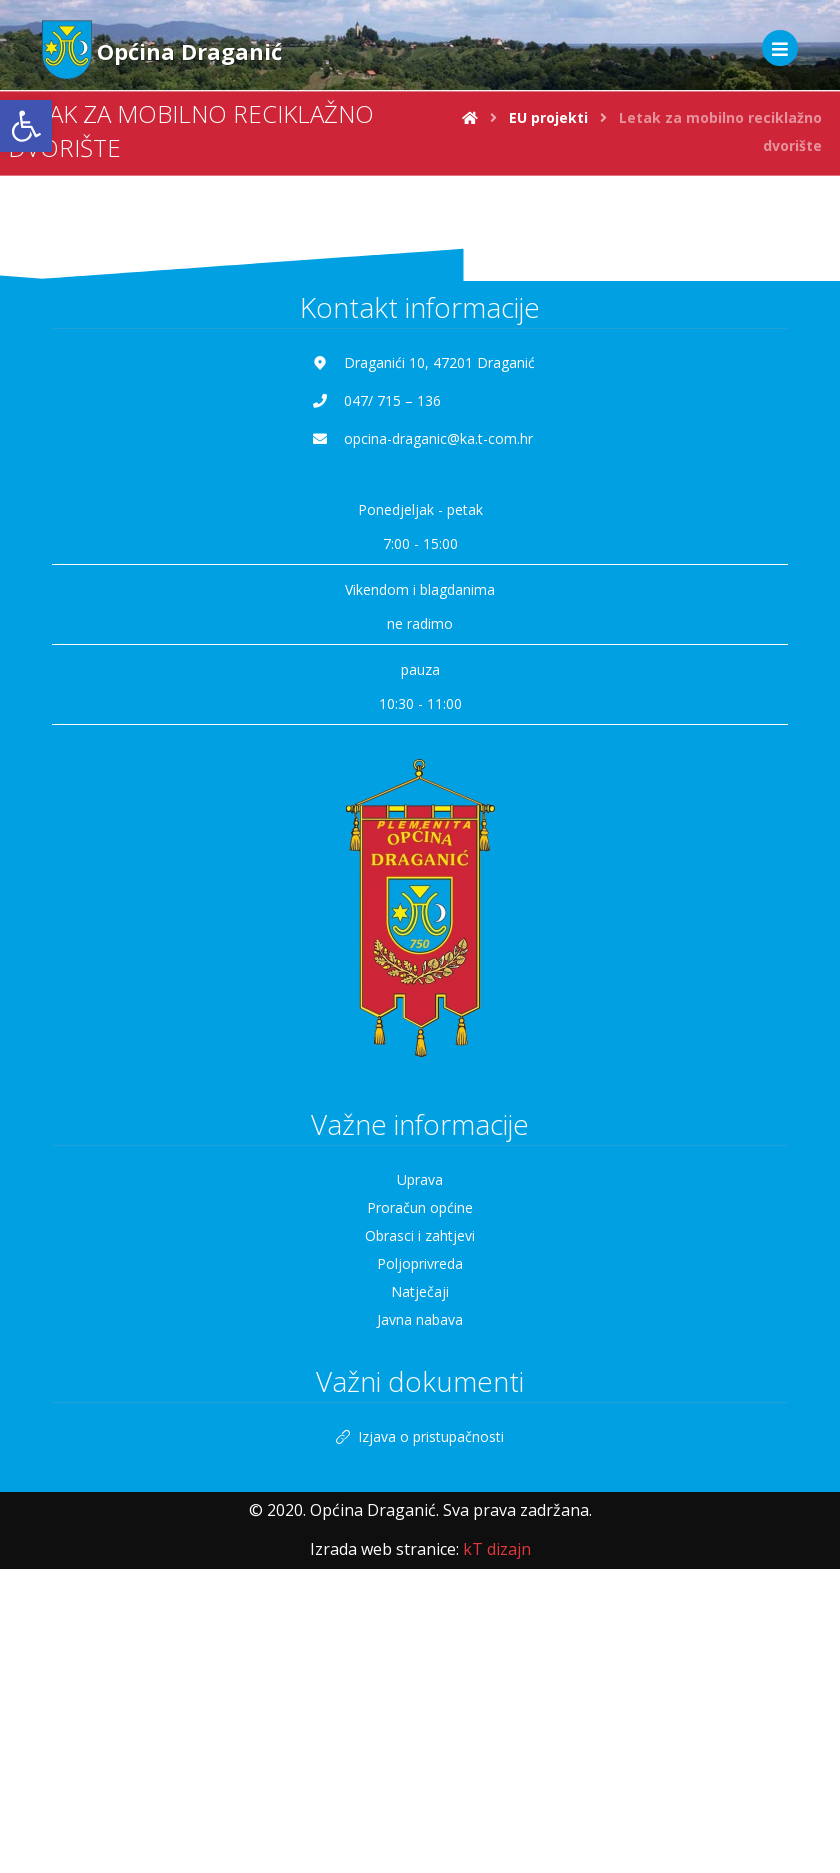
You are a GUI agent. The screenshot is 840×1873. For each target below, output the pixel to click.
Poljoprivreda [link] (420, 1263)
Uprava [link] (420, 1179)
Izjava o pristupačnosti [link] (420, 1436)
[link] (26, 126)
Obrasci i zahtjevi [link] (420, 1235)
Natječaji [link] (420, 1291)
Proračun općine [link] (420, 1207)
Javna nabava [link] (420, 1319)
